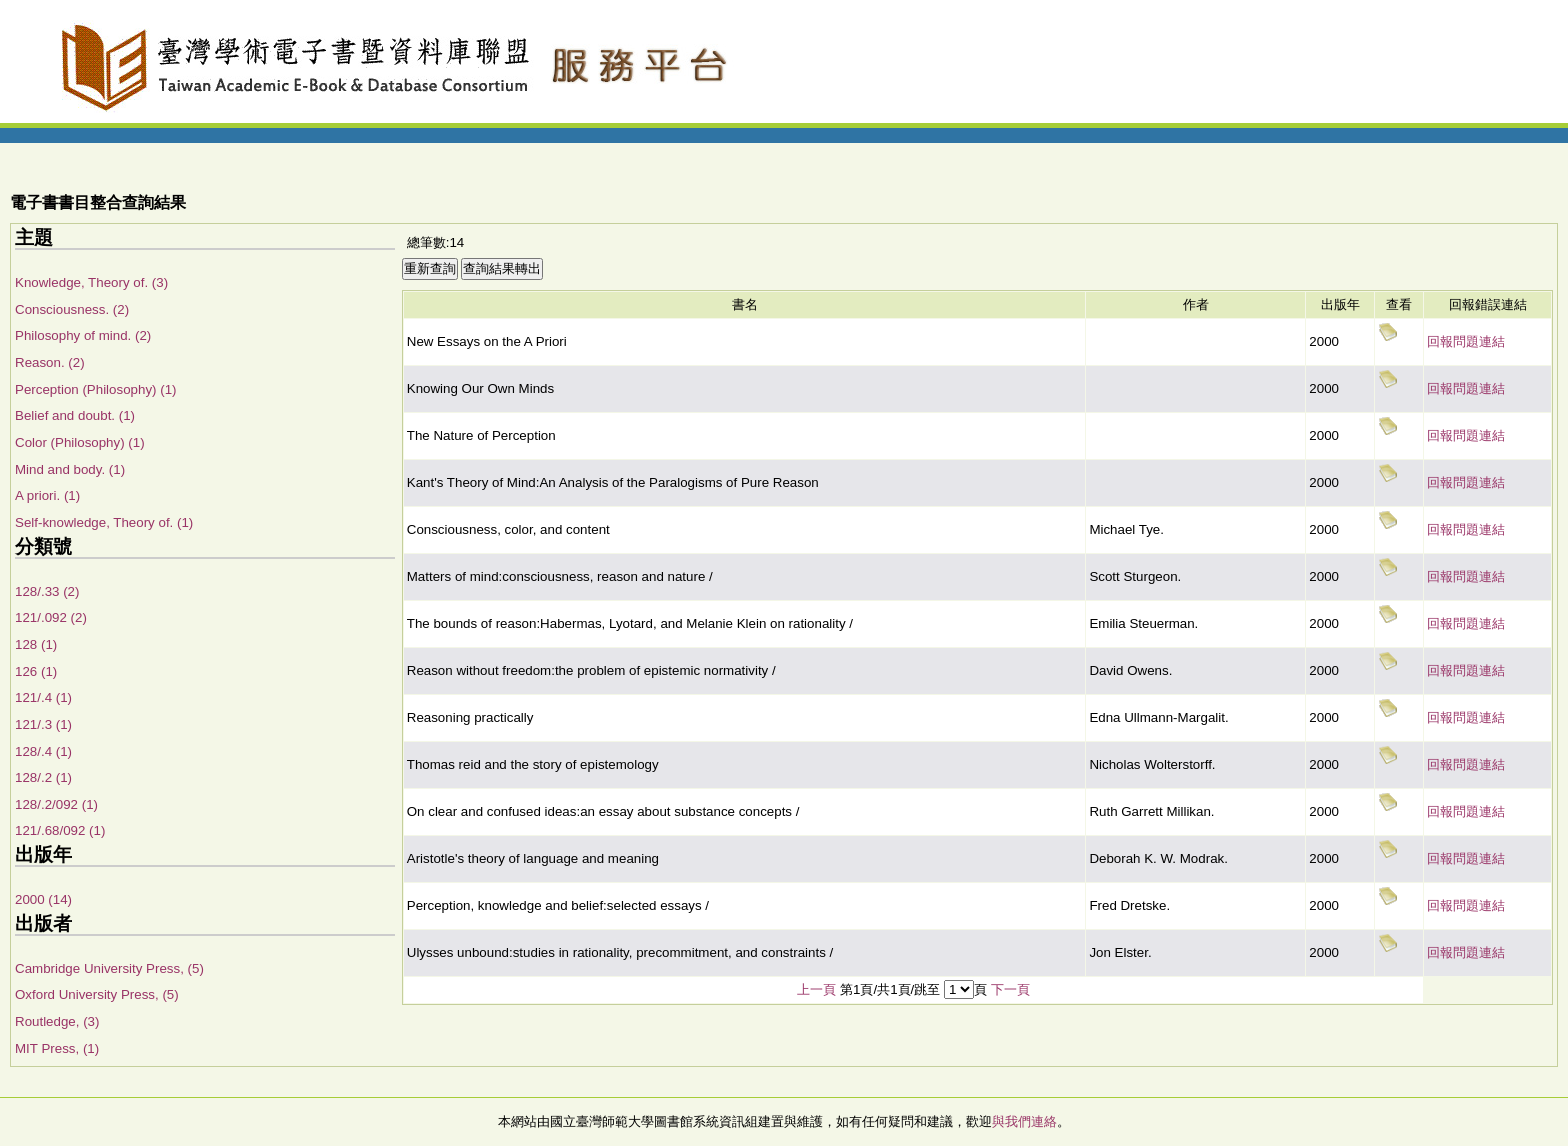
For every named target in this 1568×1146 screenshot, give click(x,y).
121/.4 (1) (43, 697)
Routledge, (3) (57, 1021)
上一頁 (816, 989)
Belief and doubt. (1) (75, 415)
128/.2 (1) (43, 777)
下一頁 (1010, 989)
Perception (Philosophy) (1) (96, 389)
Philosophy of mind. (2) (83, 335)
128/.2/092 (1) (56, 804)
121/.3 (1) (43, 724)
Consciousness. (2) (72, 309)
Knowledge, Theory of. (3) (91, 282)
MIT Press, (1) (57, 1048)
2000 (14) (43, 899)
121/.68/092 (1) (60, 830)
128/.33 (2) (47, 591)
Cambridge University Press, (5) (109, 968)
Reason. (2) (50, 362)
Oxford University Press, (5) (97, 994)
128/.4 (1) (43, 751)
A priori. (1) (47, 495)
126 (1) (36, 671)
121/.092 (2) (51, 617)
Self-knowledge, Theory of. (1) (104, 522)
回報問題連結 (1466, 341)
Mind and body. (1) (70, 469)
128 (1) (36, 644)
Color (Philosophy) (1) (80, 442)
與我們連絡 (1024, 1121)
